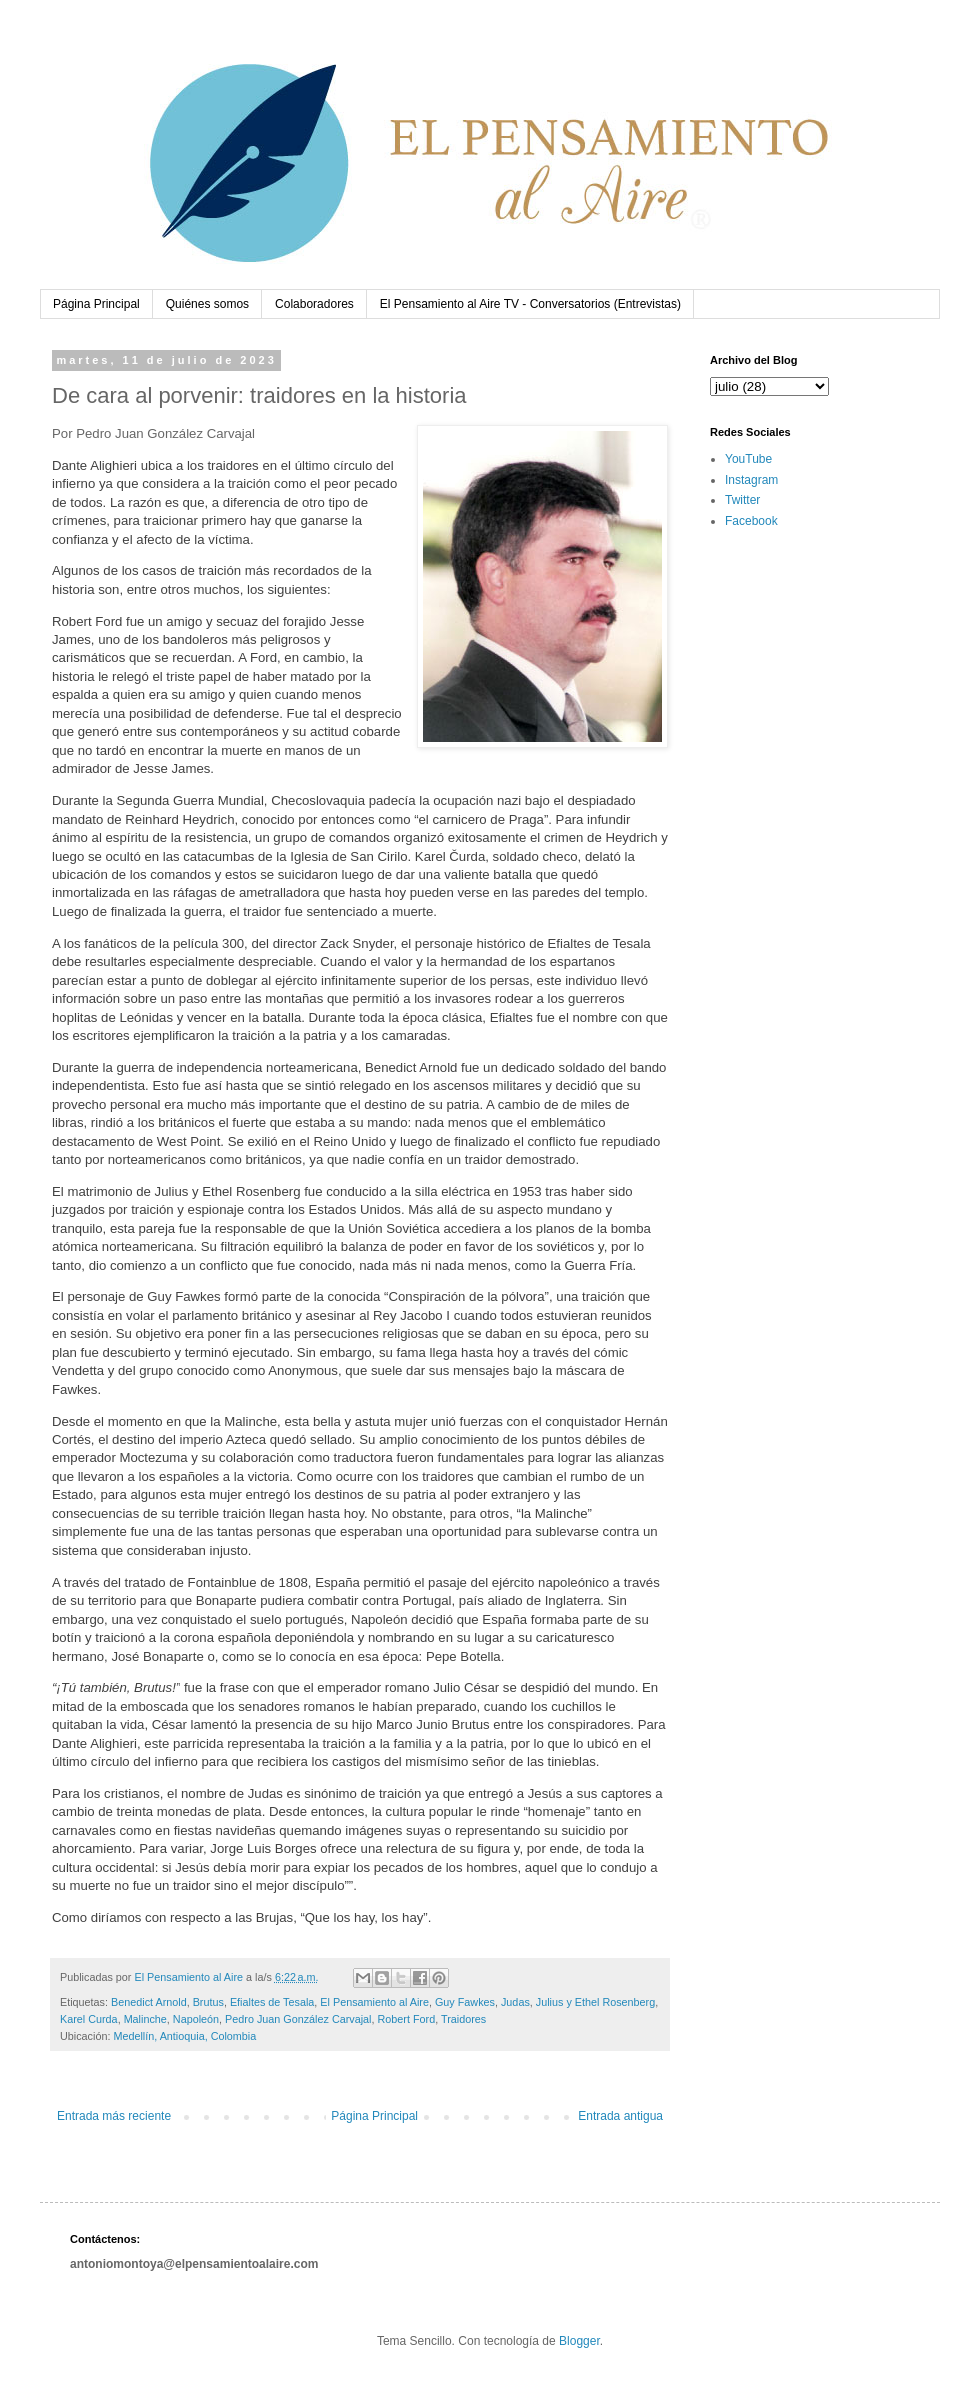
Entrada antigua (620, 2116)
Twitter (742, 500)
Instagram (751, 480)
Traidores (463, 2019)
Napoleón (196, 2019)
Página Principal (96, 304)
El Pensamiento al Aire (374, 2002)
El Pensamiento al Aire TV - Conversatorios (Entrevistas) (530, 304)
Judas (515, 2002)
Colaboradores (314, 304)
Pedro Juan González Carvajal (298, 2019)
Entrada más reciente (114, 2116)
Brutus (208, 2002)
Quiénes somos (207, 304)
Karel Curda (89, 2019)
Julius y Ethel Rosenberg (595, 2002)
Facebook (751, 521)
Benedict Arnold (149, 2002)
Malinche (145, 2019)
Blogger (579, 2341)
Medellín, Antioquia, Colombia (184, 2036)
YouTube (748, 459)
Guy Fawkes (465, 2002)
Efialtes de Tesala (272, 2002)
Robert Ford (407, 2019)
